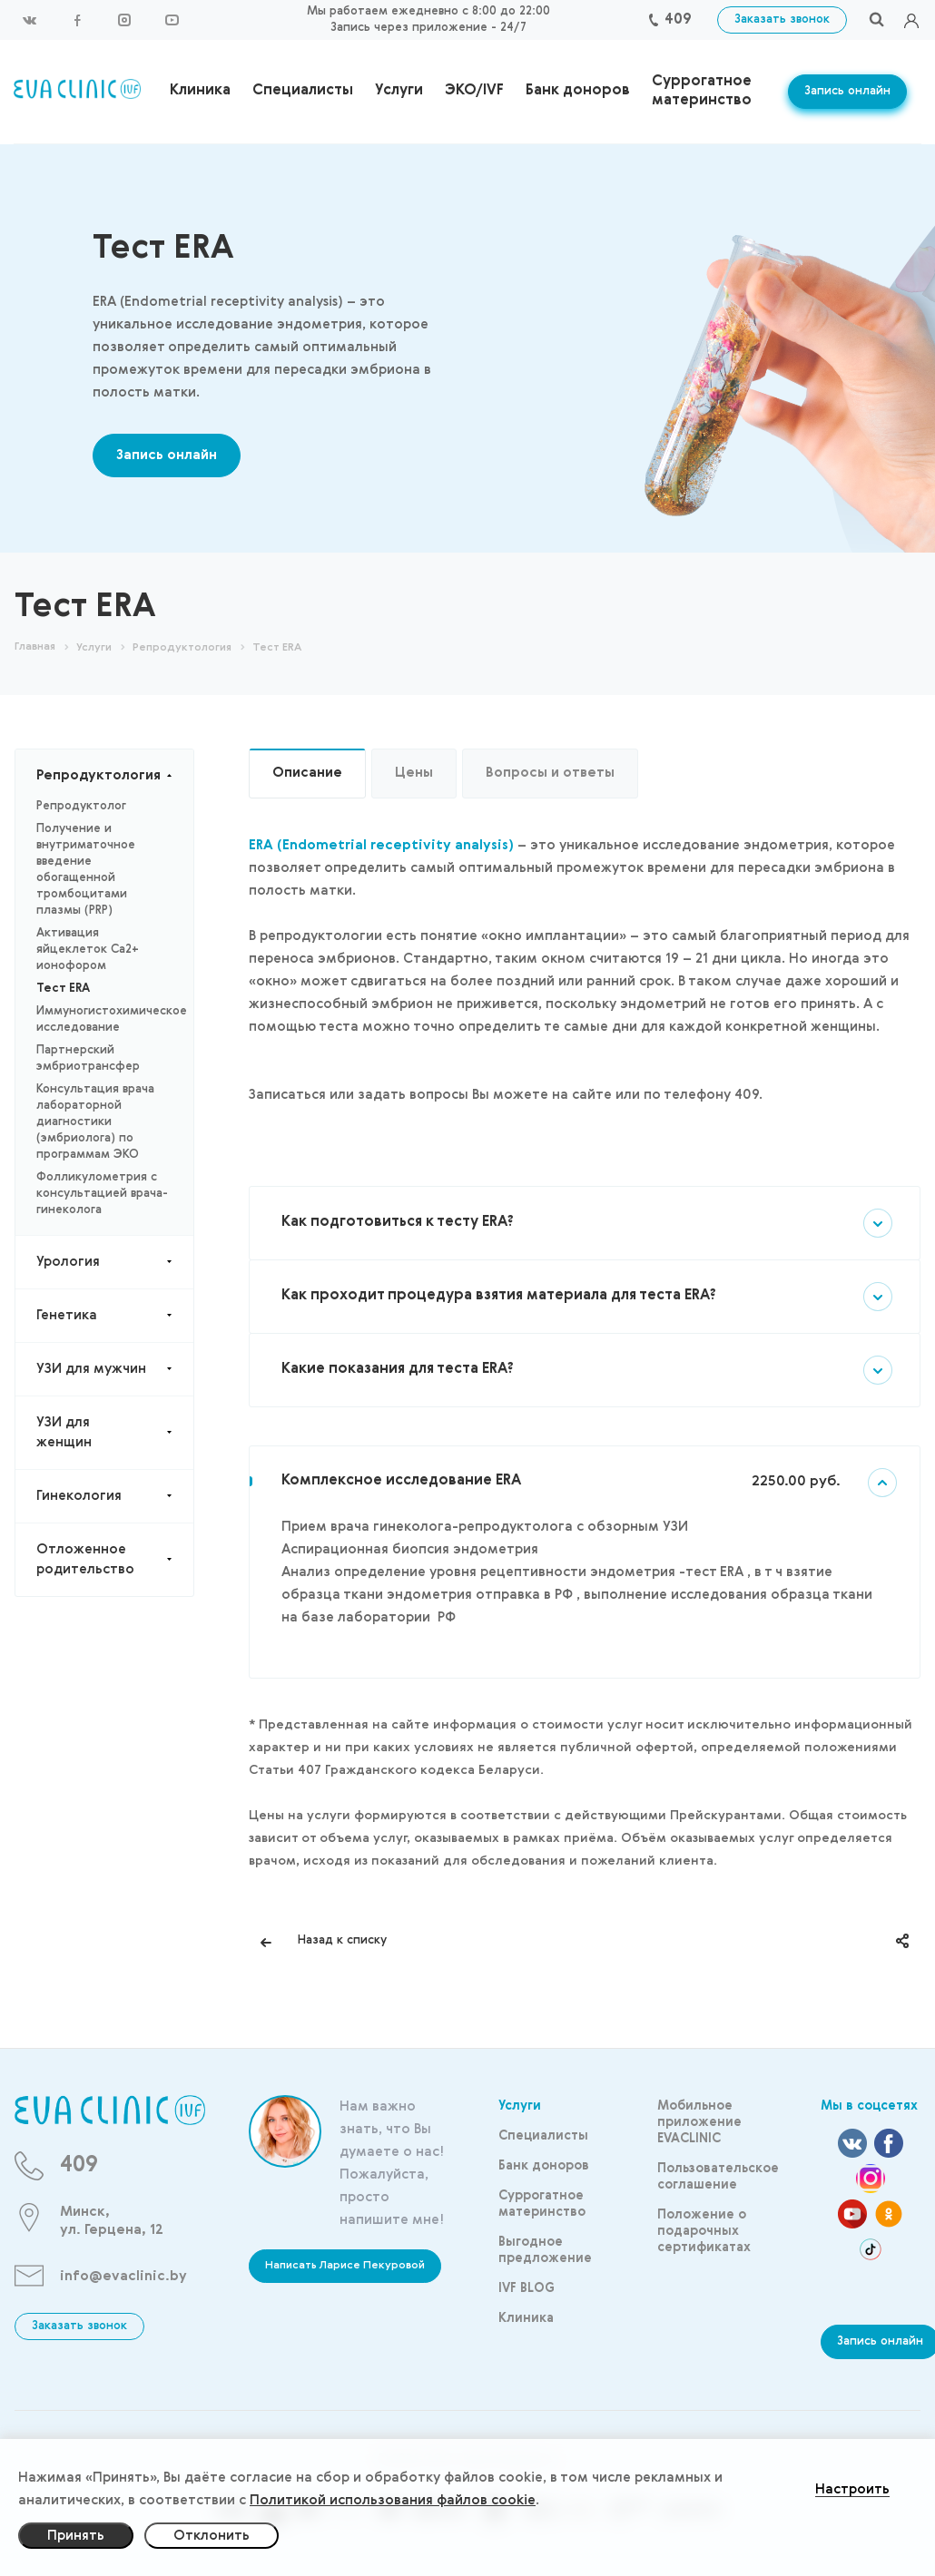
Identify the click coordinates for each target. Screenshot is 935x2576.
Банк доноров (578, 90)
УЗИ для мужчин (114, 1369)
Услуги (399, 90)
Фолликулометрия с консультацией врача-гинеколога (102, 1193)
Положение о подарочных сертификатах (704, 2231)
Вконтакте (30, 20)
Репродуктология (114, 775)
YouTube (171, 20)
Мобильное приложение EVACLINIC (699, 2122)
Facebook (77, 20)
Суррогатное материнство (702, 91)
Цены (414, 772)
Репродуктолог (81, 806)
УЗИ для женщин (114, 1432)
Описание (307, 772)
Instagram (124, 20)
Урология (114, 1262)
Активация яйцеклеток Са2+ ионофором (87, 949)
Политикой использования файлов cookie (393, 2500)
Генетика (114, 1315)
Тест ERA (63, 988)
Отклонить (211, 2535)
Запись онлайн (847, 91)
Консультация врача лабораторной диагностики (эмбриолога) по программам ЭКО (95, 1122)
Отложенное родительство (114, 1559)
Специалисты (302, 90)
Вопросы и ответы (550, 772)
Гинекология (114, 1496)
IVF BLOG (526, 2288)
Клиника (200, 90)
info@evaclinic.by (123, 2276)
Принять (75, 2535)
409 (678, 20)
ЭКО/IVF (474, 90)
